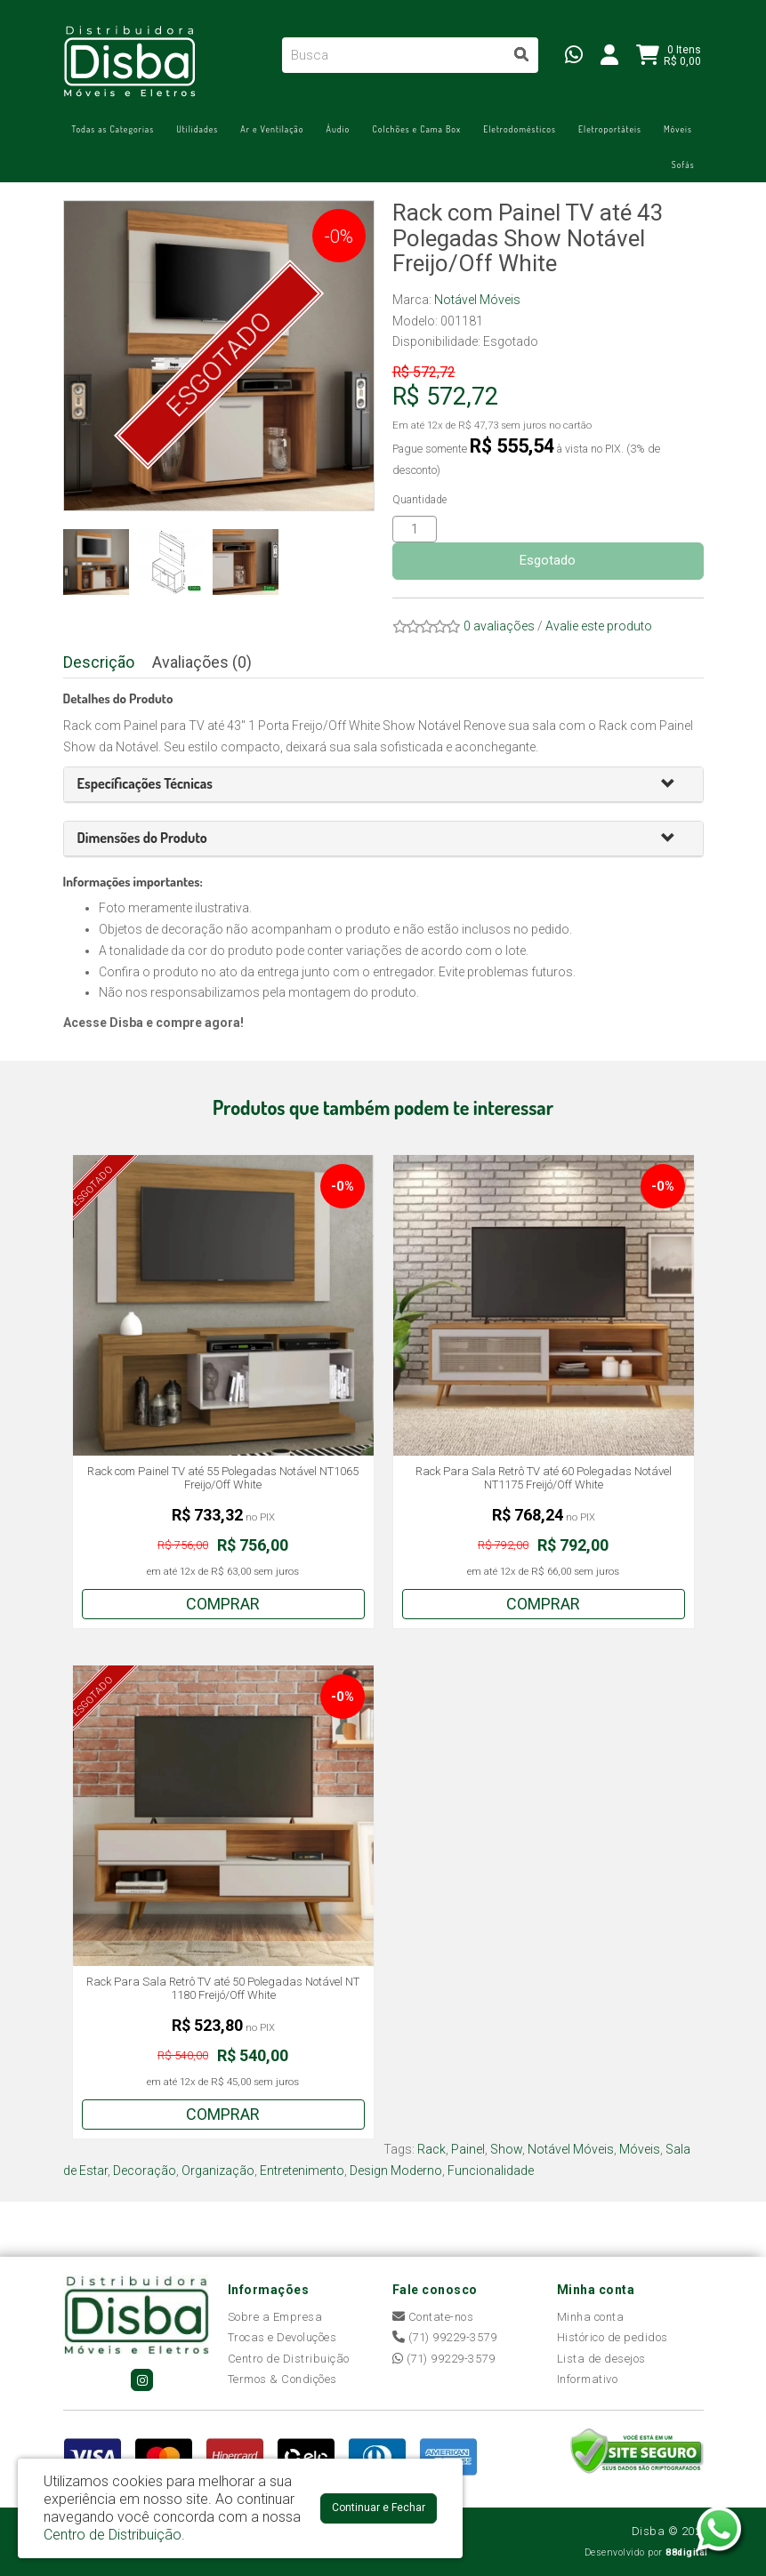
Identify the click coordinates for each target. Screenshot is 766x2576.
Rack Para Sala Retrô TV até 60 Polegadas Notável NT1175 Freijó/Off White (543, 1478)
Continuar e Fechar (378, 2507)
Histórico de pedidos (612, 2337)
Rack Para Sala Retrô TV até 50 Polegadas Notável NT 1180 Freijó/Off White (222, 1988)
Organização (217, 2170)
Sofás (683, 164)
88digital (686, 2552)
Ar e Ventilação (271, 129)
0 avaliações (499, 626)
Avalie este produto (598, 626)
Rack (431, 2149)
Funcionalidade (491, 2170)
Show (506, 2149)
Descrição (98, 662)
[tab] (383, 784)
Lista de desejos (601, 2358)
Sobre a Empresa (275, 2316)
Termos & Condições (282, 2379)
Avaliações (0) (202, 662)
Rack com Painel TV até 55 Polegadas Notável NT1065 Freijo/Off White (223, 1478)
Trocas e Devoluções (282, 2337)
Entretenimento (302, 2170)
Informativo (587, 2379)
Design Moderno (396, 2170)
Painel (468, 2149)
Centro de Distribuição (289, 2358)
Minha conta (591, 2316)
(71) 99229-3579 (444, 2337)
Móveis (678, 129)
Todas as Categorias (113, 129)
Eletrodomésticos (519, 129)
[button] (675, 784)
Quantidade (419, 500)
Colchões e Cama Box (416, 129)
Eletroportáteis (609, 129)
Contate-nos (433, 2316)
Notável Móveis (477, 300)
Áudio (339, 129)
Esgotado (548, 560)
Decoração (144, 2170)
